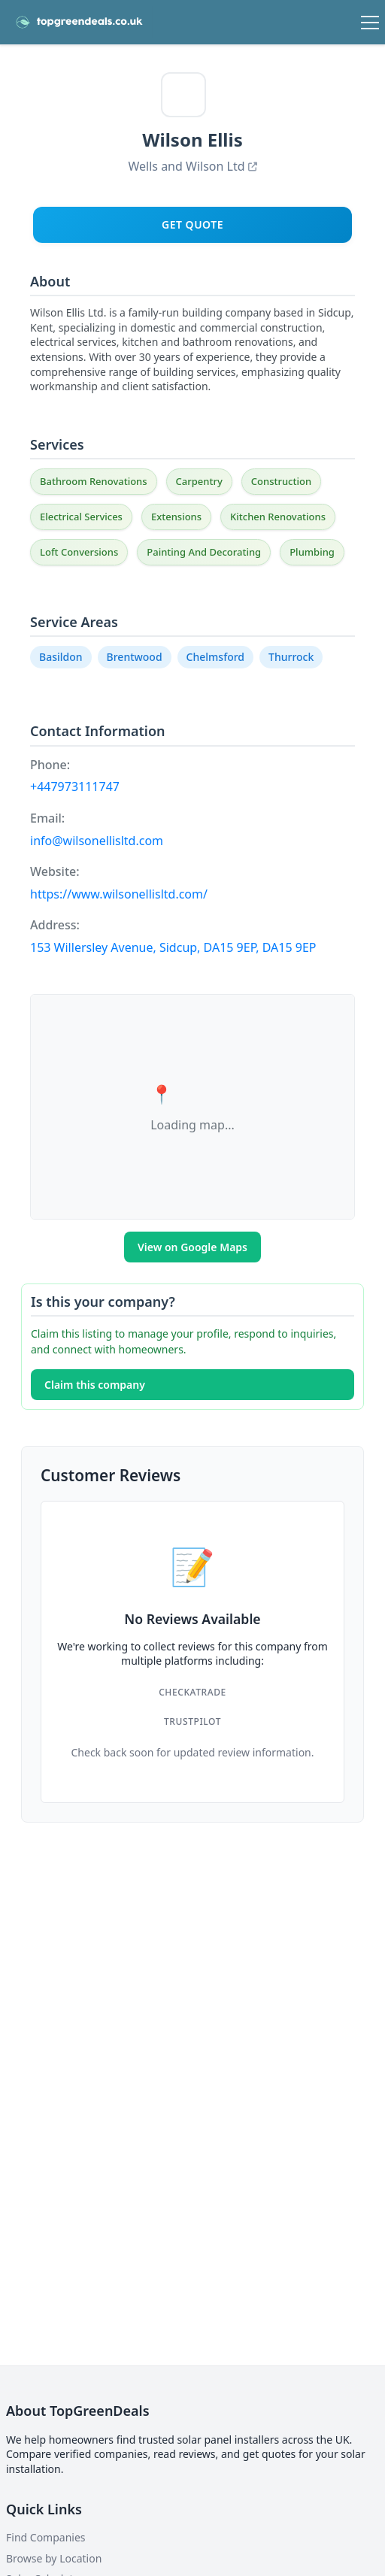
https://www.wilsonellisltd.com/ (119, 894)
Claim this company (94, 1384)
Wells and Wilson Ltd (192, 166)
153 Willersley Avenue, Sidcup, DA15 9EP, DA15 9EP (173, 947)
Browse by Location (54, 2558)
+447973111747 (75, 786)
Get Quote (192, 224)
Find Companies (46, 2537)
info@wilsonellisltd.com (96, 840)
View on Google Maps (192, 1247)
